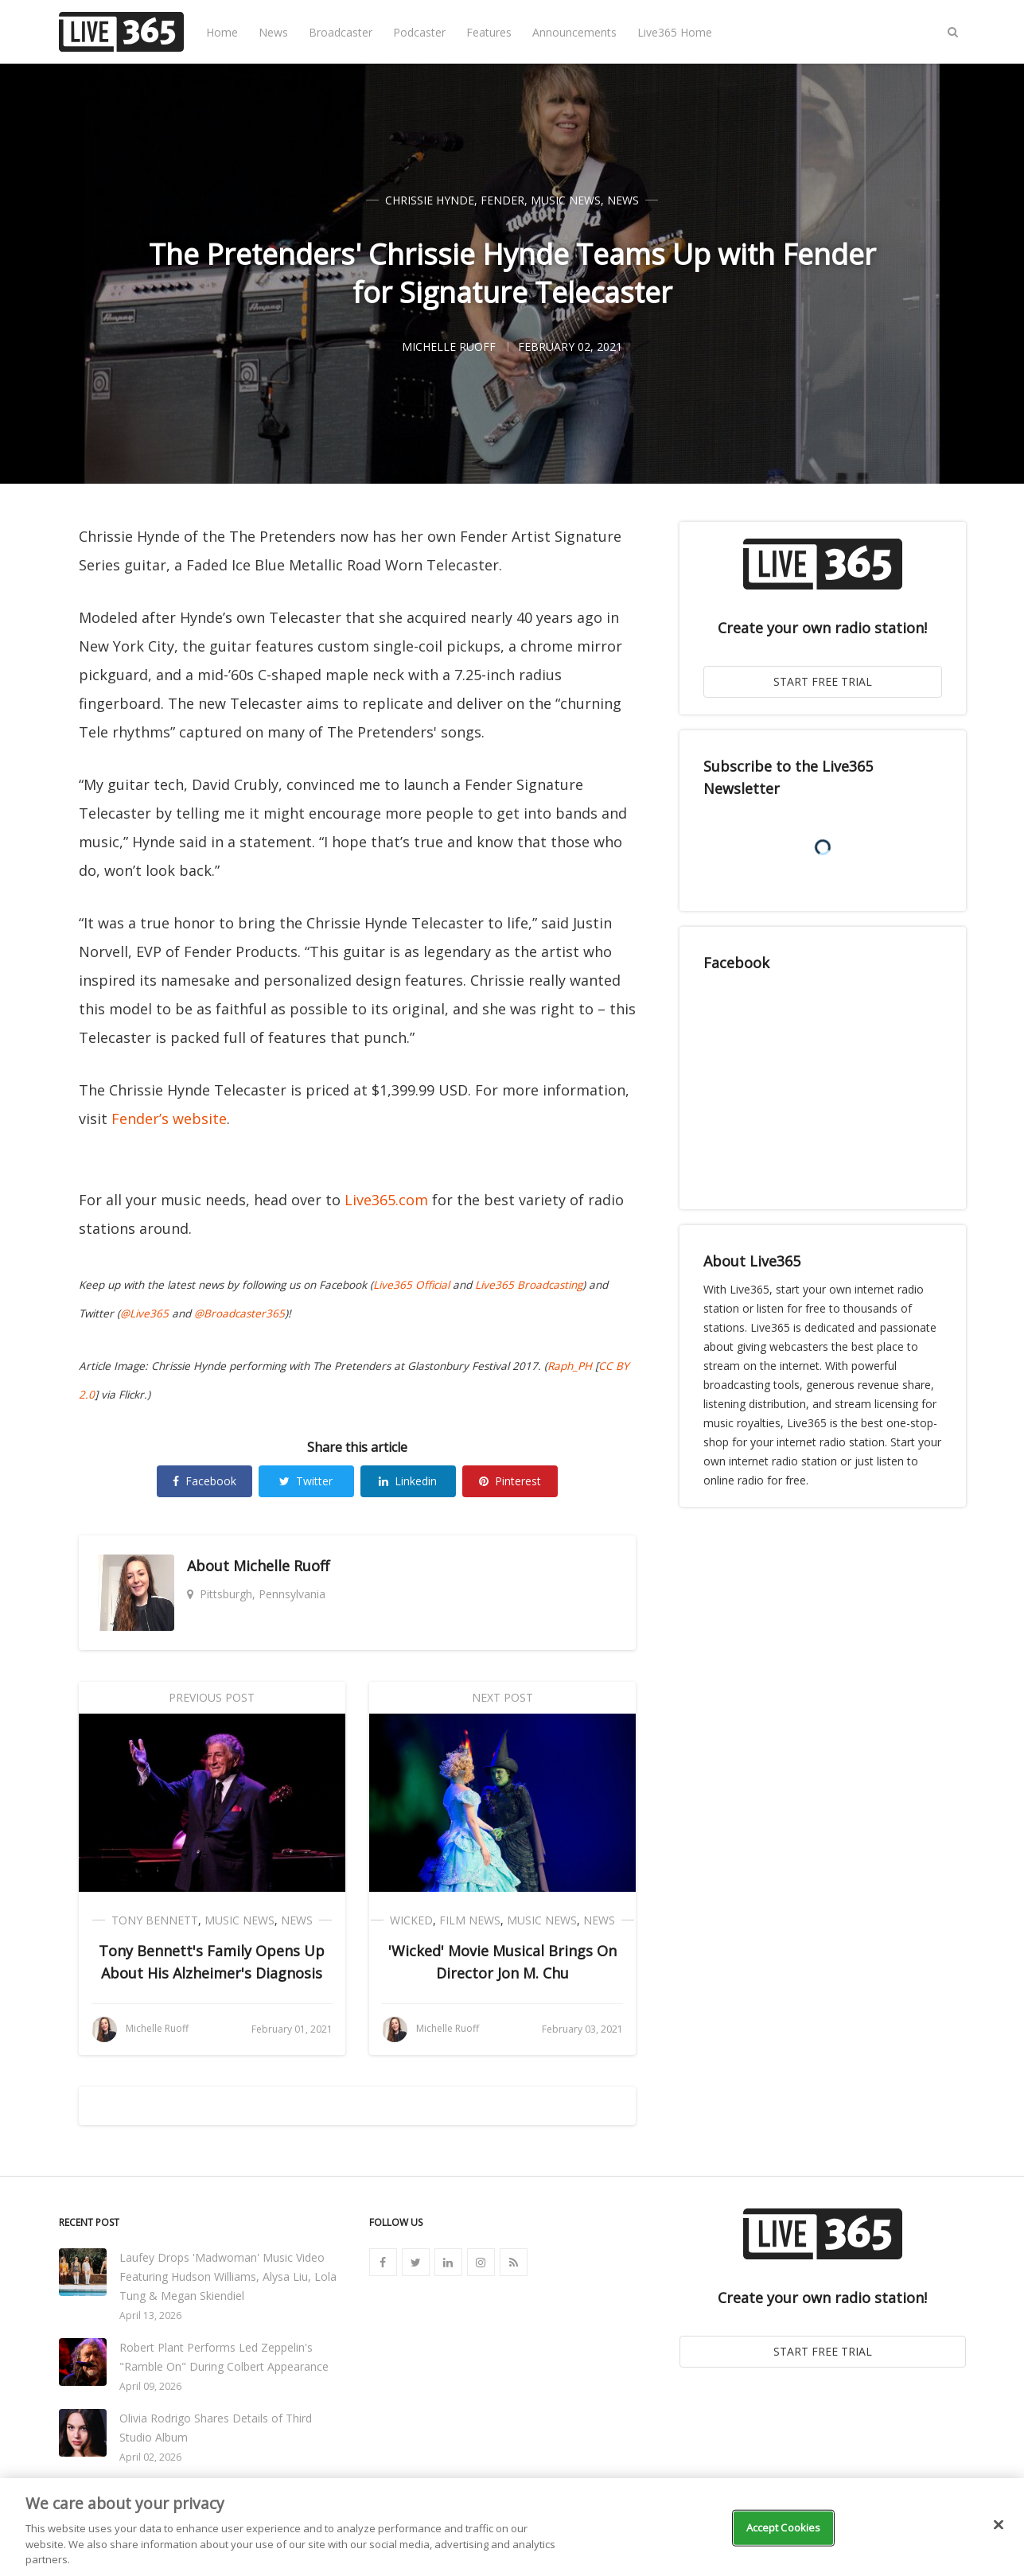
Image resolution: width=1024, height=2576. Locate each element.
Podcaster (419, 32)
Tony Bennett (154, 1920)
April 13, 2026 (150, 2315)
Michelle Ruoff (281, 1565)
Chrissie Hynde (429, 200)
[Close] (998, 2525)
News (273, 32)
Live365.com (386, 1199)
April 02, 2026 (150, 2457)
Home (222, 32)
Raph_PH (569, 1366)
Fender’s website (169, 1118)
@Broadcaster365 (239, 1313)
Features (489, 32)
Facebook (204, 1480)
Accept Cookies (783, 2527)
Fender (502, 200)
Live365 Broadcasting (528, 1285)
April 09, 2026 (150, 2386)
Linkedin (408, 1480)
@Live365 (144, 1313)
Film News (469, 1920)
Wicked (411, 1920)
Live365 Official (411, 1285)
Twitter (306, 1480)
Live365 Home (674, 32)
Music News (566, 200)
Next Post (502, 1697)
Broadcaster (340, 32)
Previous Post (212, 1697)
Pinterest (510, 1480)
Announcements (574, 32)
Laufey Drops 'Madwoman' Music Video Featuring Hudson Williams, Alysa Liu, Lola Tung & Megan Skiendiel (228, 2276)
